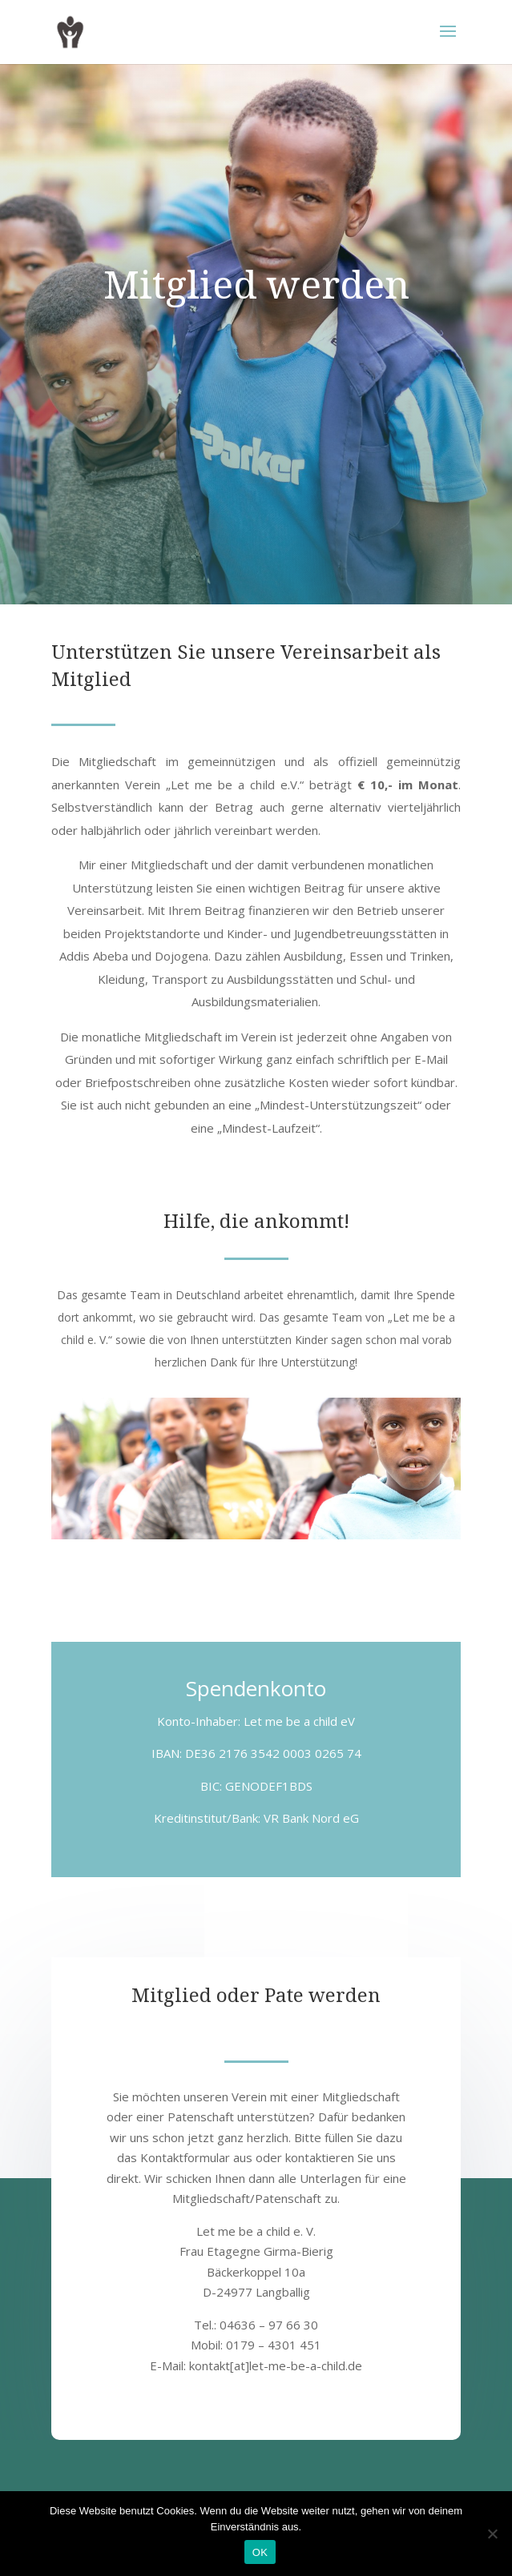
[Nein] (492, 2534)
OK (260, 2552)
